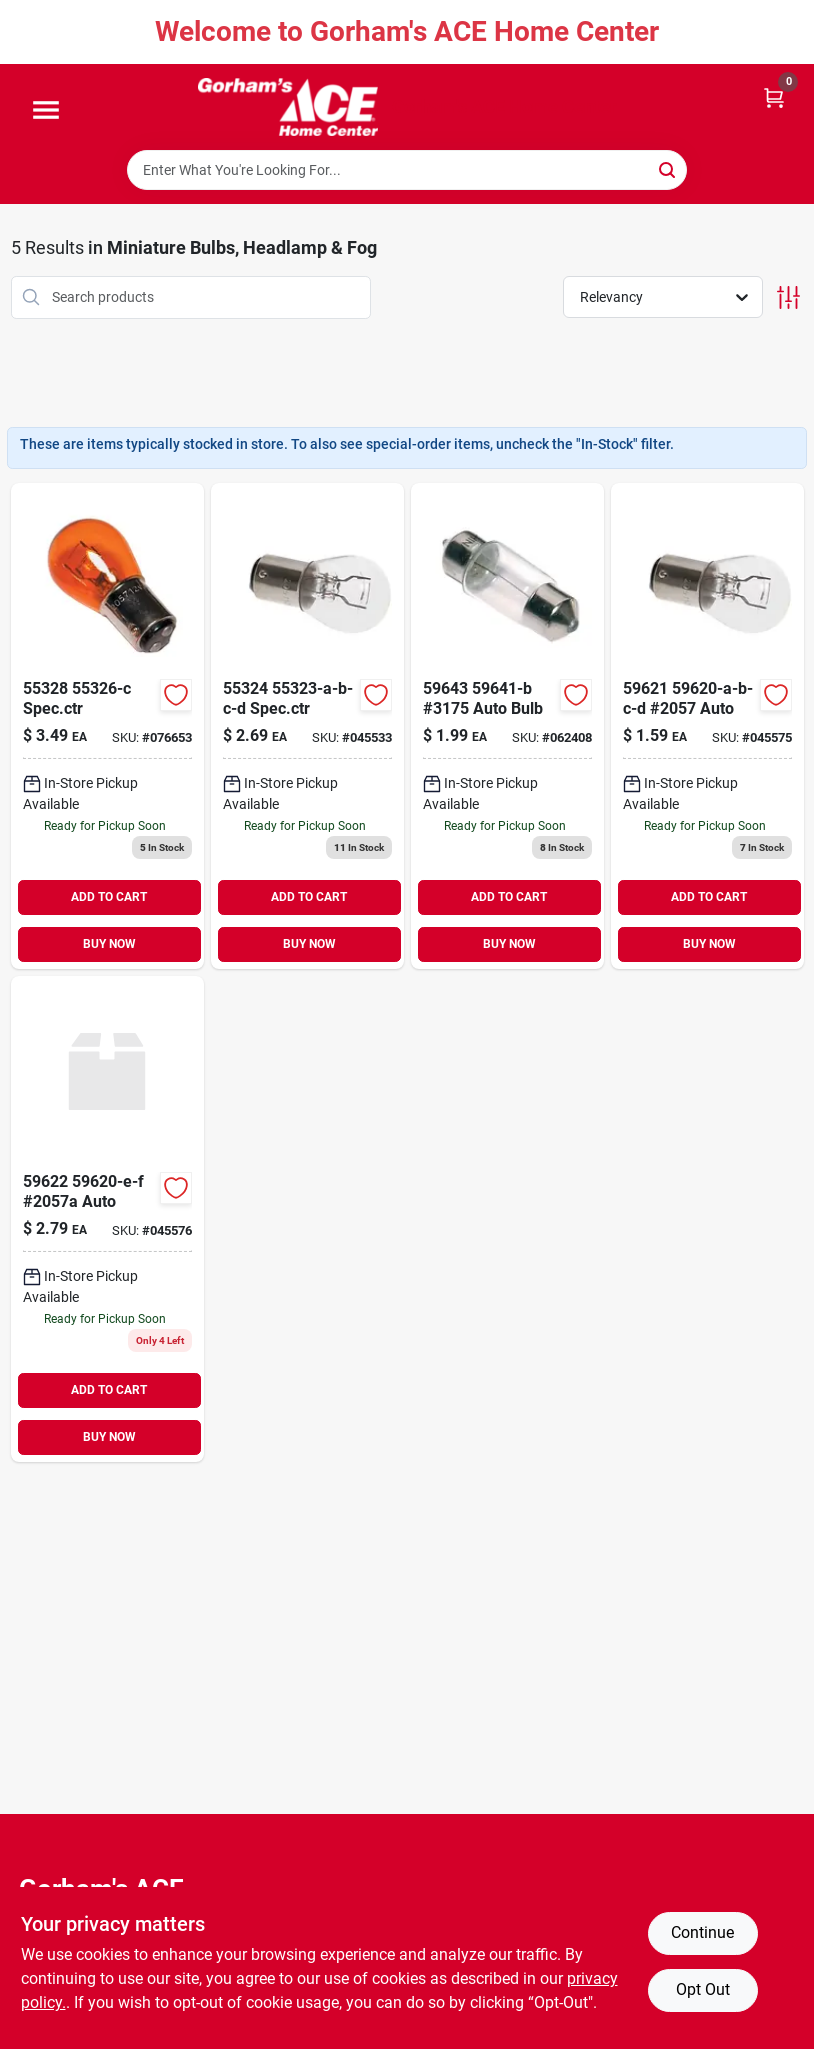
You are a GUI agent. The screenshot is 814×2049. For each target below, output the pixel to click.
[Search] (668, 168)
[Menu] (46, 111)
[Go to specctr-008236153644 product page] (107, 726)
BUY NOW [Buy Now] (109, 944)
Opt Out (703, 1989)
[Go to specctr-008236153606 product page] (307, 726)
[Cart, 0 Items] (774, 96)
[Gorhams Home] (288, 107)
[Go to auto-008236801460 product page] (107, 1219)
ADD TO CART (109, 897)
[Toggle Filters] (788, 297)
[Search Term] (407, 170)
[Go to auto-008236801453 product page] (707, 726)
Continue (702, 1932)
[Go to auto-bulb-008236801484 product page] (507, 726)
